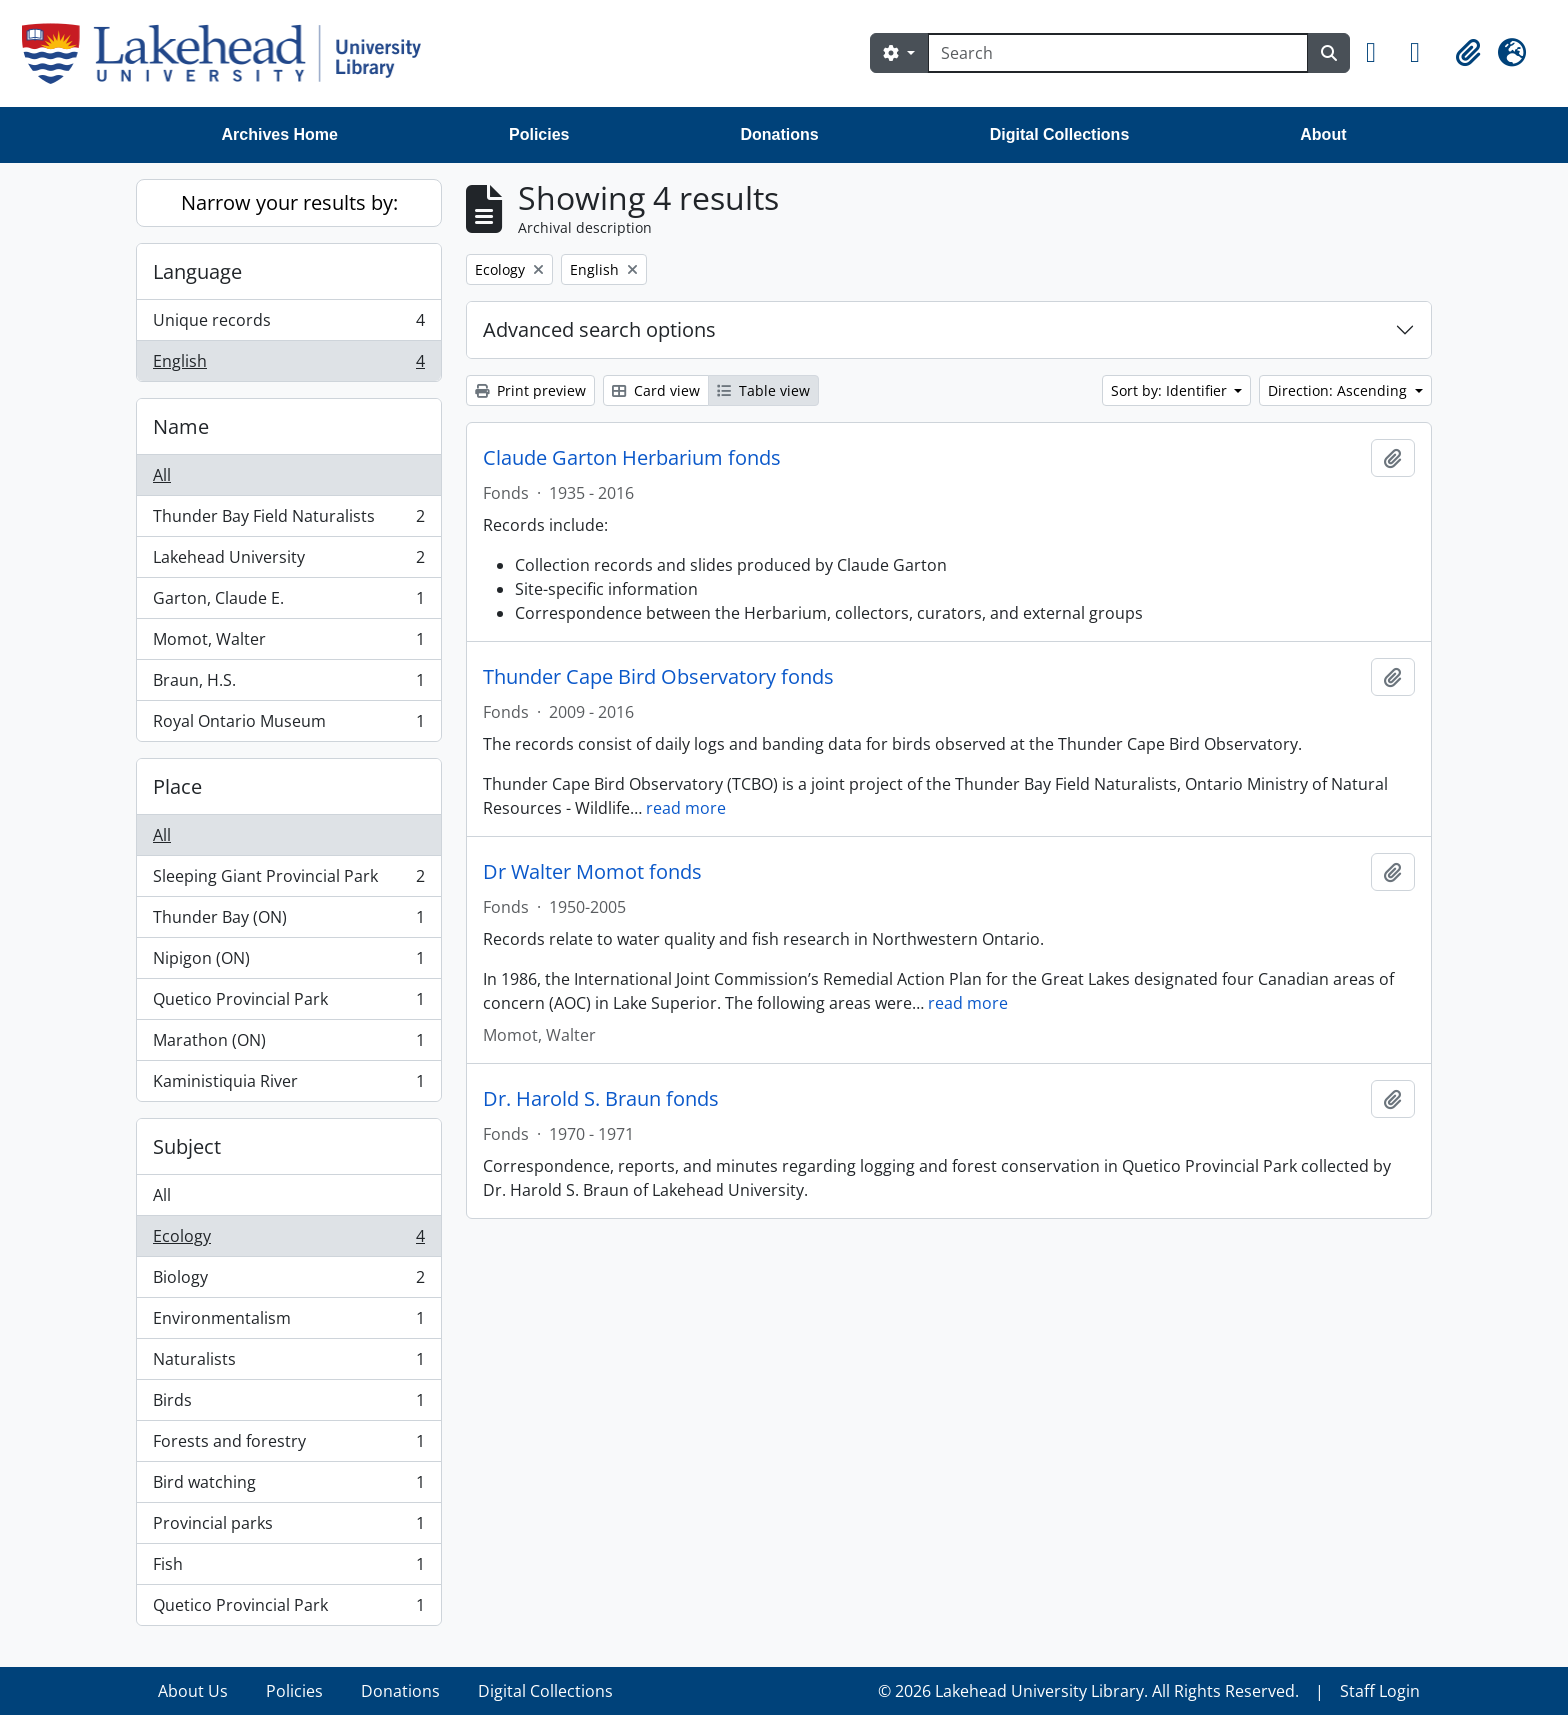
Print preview (530, 390)
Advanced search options (599, 329)
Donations (779, 134)
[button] (1380, 53)
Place (177, 786)
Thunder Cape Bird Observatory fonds (658, 677)
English (288, 365)
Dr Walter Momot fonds (592, 872)
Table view (763, 390)
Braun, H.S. (288, 684)
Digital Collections (1060, 134)
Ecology (288, 1240)
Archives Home (280, 134)
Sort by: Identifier (1171, 390)
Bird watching (288, 1486)
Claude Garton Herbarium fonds (632, 458)
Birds (288, 1404)
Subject (187, 1146)
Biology (288, 1281)
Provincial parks (288, 1527)
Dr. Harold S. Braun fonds (601, 1099)
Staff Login (1380, 1691)
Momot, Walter (288, 643)
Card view (656, 390)
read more (686, 808)
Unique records (288, 324)
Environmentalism (288, 1322)
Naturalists (288, 1363)
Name (181, 426)
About (1323, 134)
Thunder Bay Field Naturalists (288, 520)
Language (197, 271)
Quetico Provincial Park (288, 1003)
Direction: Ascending (1339, 390)
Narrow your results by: (289, 202)
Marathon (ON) (288, 1044)
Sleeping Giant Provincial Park (288, 880)
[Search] (1118, 53)
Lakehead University (288, 561)
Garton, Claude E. (288, 602)
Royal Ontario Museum (288, 725)
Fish (288, 1568)
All (162, 475)
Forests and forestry (288, 1445)
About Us (193, 1691)
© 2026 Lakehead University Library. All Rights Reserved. (1088, 1691)
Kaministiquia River (288, 1085)
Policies (539, 134)
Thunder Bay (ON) (288, 921)
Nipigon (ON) (288, 962)
